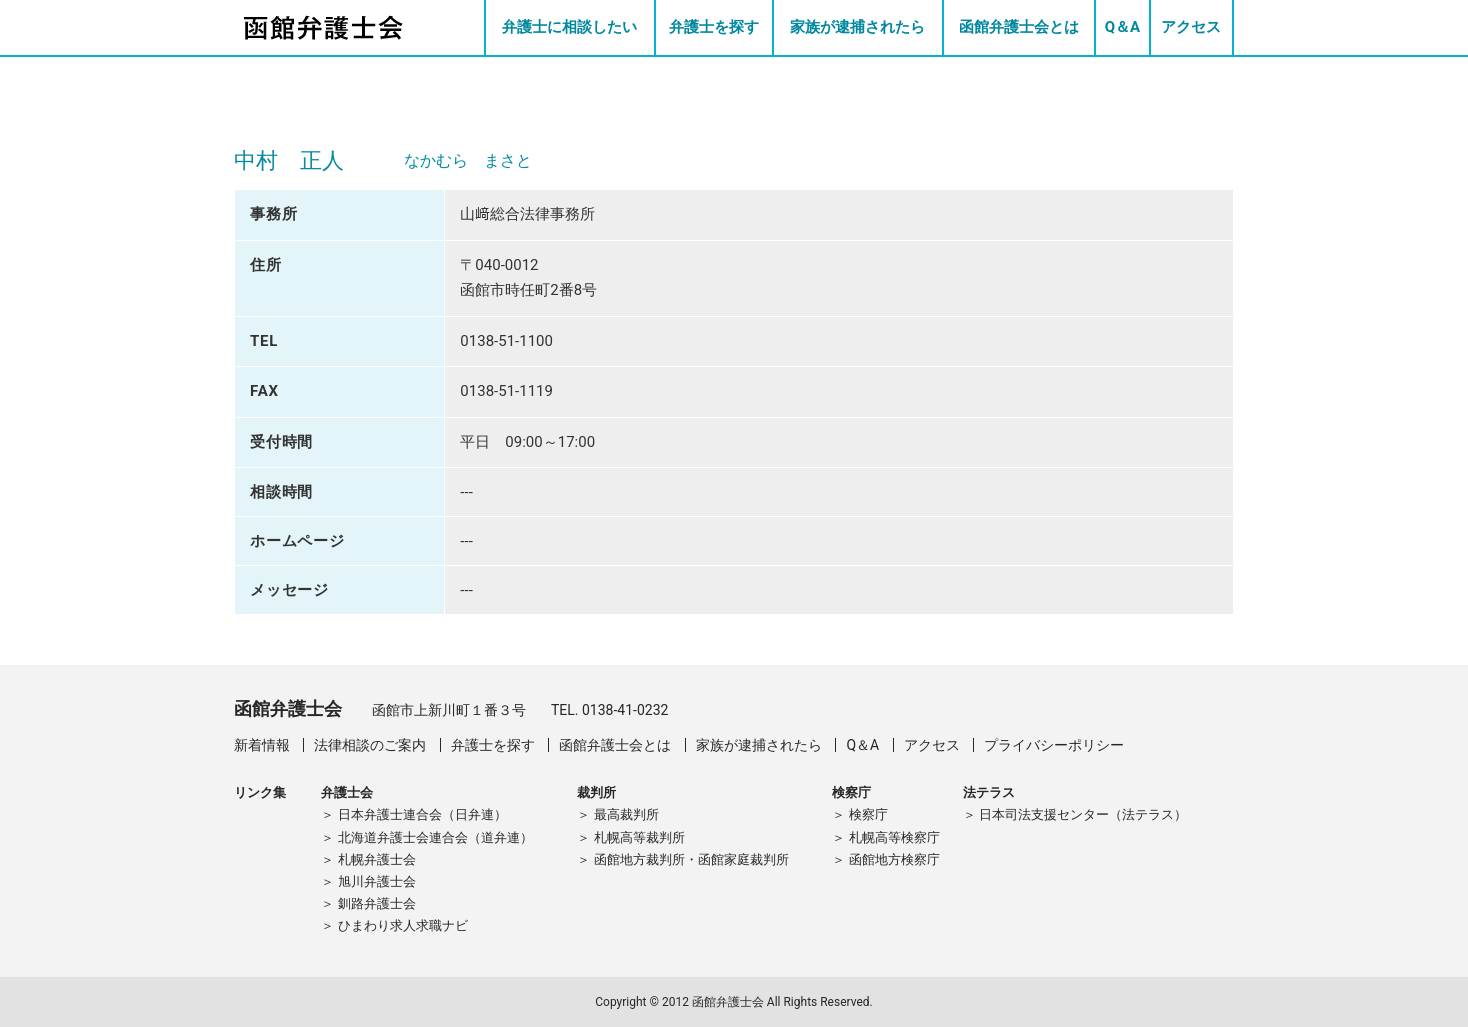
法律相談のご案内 (370, 745)
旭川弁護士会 (377, 881)
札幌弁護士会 (377, 859)
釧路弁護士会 (377, 903)
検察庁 (868, 814)
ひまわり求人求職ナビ (403, 925)
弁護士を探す (714, 27)
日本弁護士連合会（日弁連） (422, 814)
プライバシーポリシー (1054, 745)
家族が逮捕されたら (857, 27)
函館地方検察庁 (894, 859)
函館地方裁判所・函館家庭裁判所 (691, 859)
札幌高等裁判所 (639, 837)
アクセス (1191, 27)
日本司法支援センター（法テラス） (1083, 814)
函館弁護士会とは (1019, 27)
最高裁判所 (626, 814)
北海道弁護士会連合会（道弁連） (435, 837)
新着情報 (262, 745)
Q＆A (1122, 27)
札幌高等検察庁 (894, 837)
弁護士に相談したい (569, 27)
